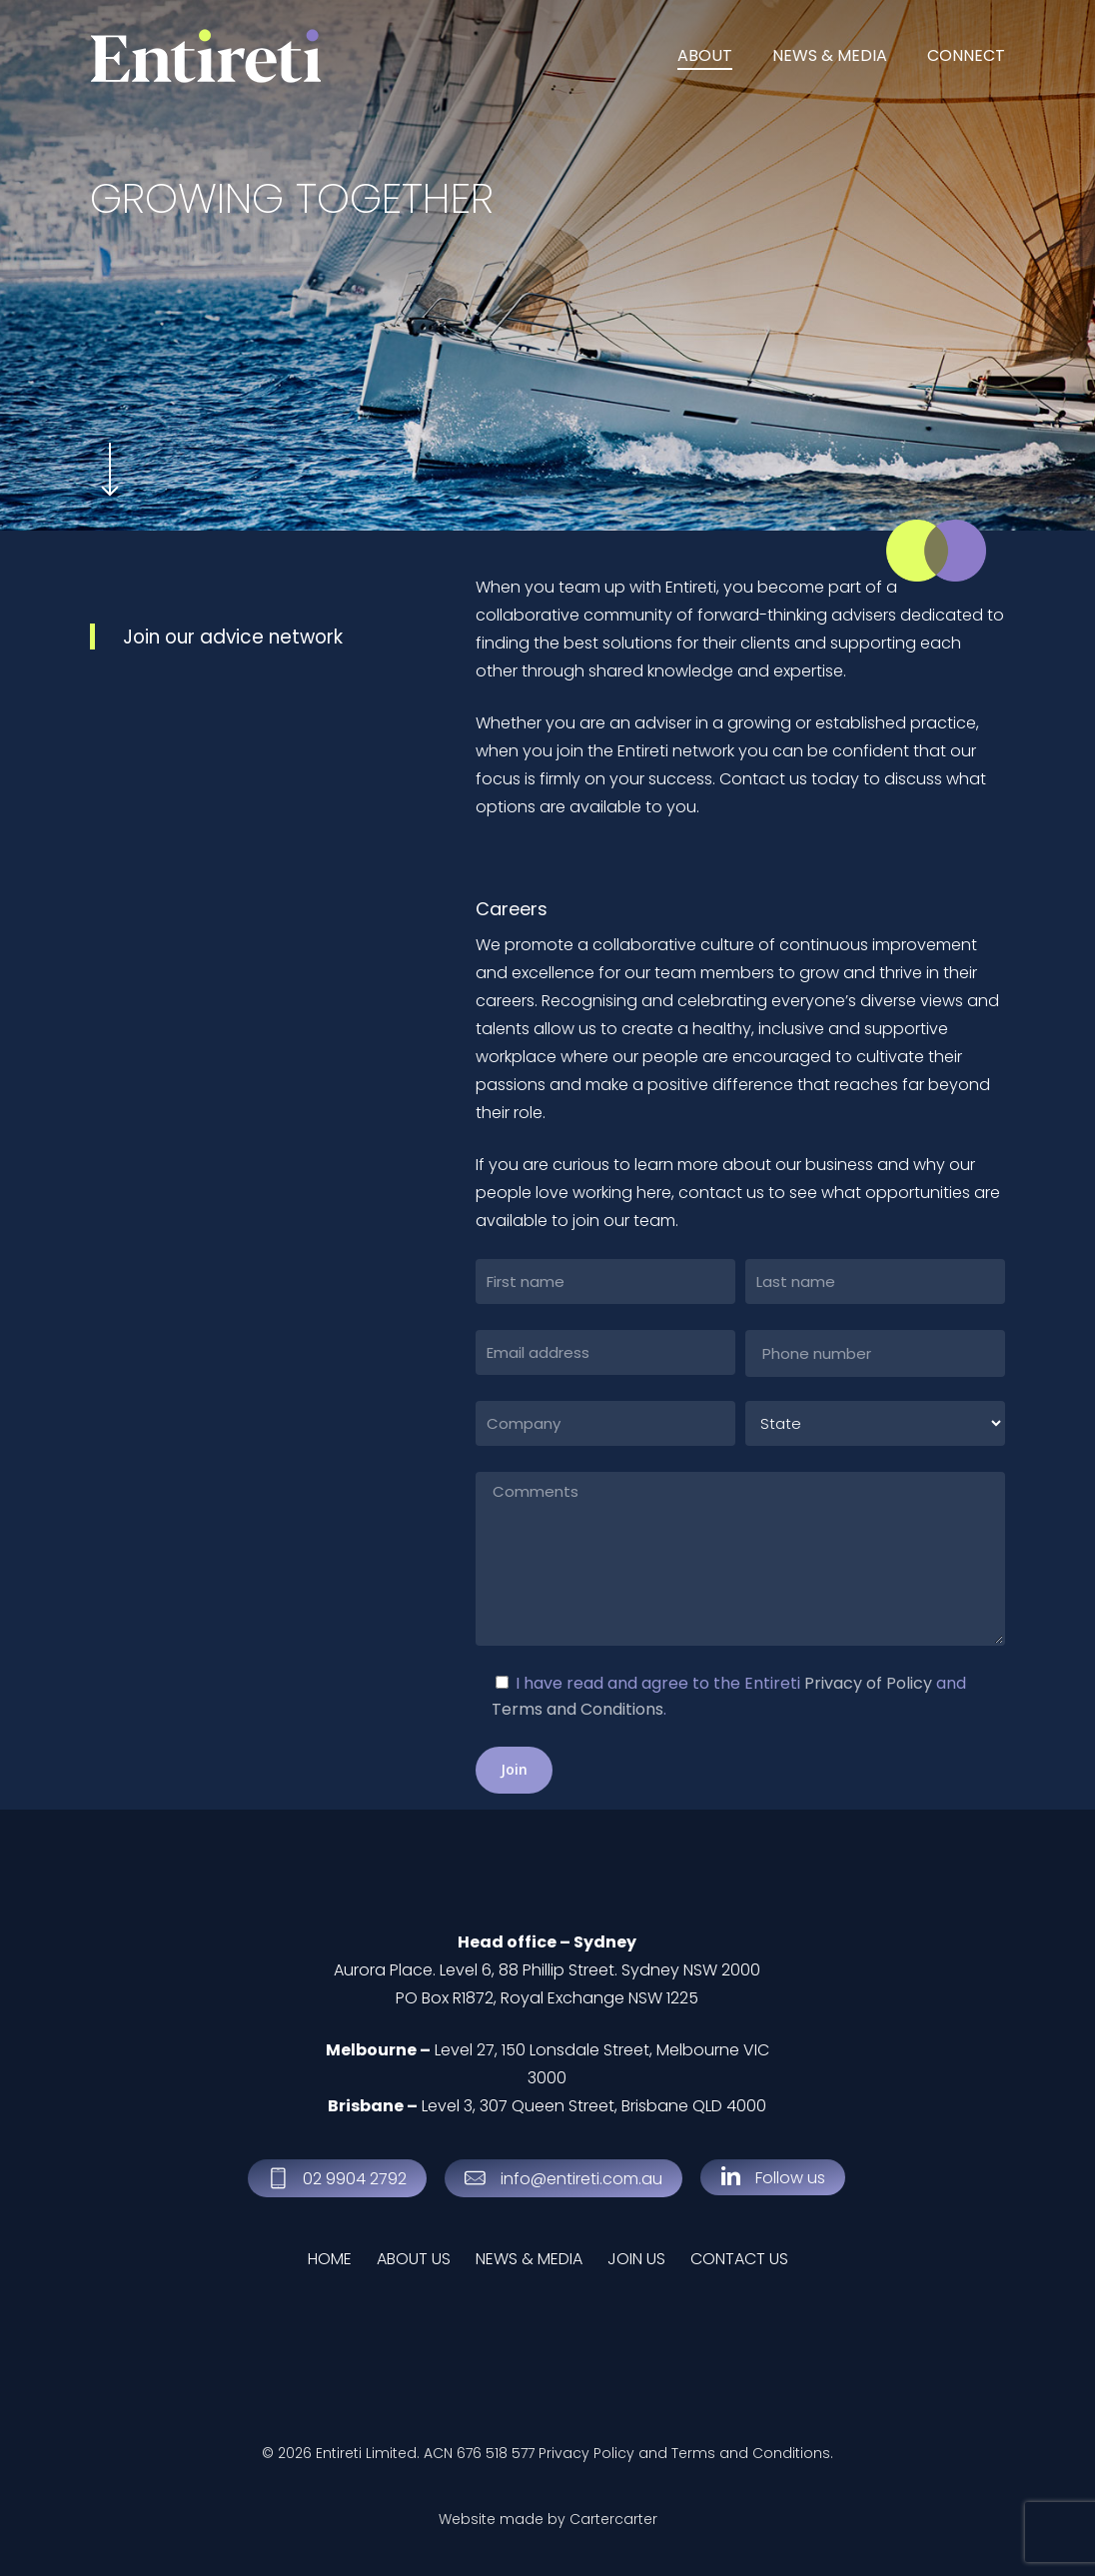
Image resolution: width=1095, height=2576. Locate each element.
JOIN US (636, 2258)
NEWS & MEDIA (529, 2258)
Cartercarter (613, 2519)
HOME (330, 2258)
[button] (355, 2179)
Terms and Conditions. (752, 2453)
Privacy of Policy (868, 1683)
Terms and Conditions (577, 1709)
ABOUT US (414, 2258)
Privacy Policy (586, 2453)
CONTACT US (739, 2258)
